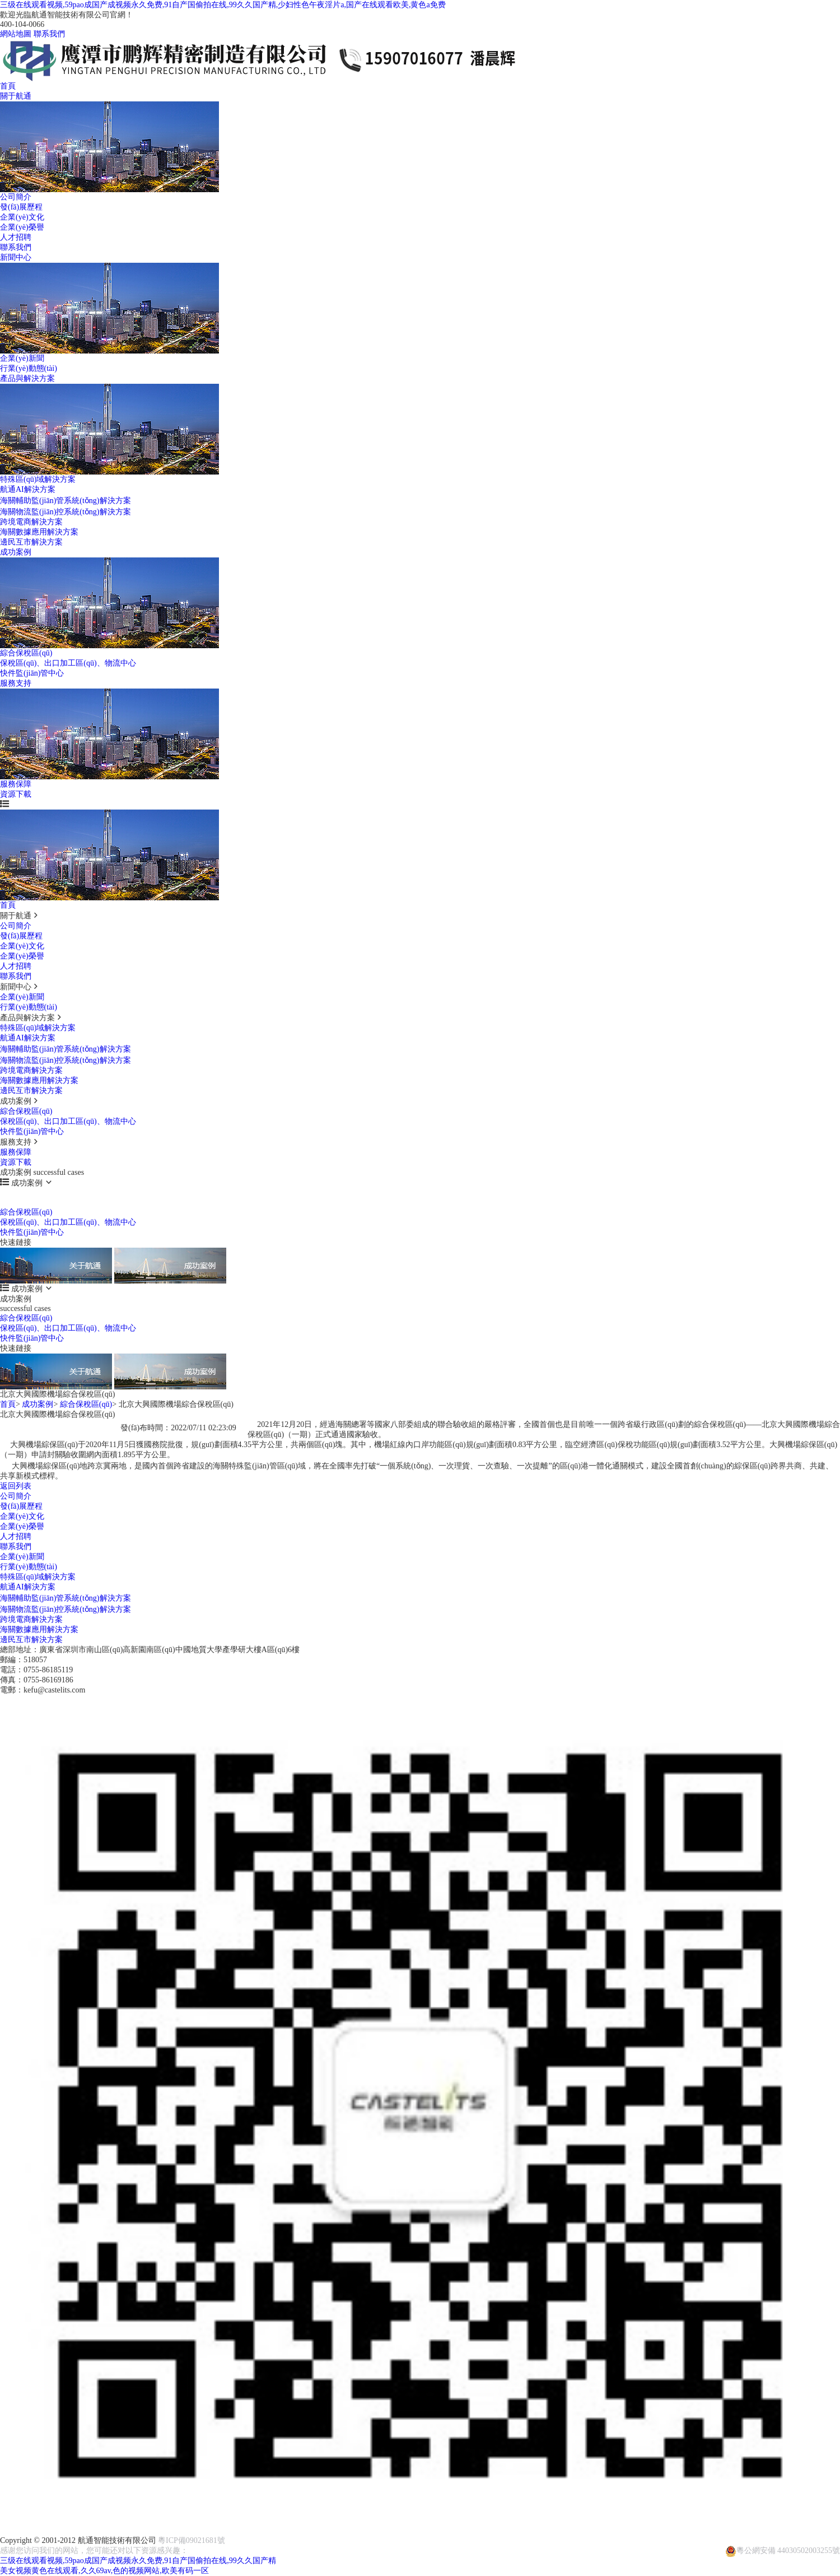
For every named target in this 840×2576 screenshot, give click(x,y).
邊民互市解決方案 (31, 542)
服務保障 (15, 784)
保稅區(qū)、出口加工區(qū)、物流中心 (68, 1121)
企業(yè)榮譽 (22, 227)
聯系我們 (49, 34)
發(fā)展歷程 (21, 207)
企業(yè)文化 (22, 217)
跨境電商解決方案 (31, 522)
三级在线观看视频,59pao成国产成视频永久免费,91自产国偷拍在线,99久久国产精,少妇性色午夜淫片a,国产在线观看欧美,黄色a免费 (223, 5)
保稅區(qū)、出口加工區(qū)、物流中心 (68, 663)
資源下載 (15, 794)
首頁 (8, 86)
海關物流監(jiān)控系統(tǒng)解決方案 (65, 512)
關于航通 (15, 96)
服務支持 (15, 683)
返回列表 (15, 1486)
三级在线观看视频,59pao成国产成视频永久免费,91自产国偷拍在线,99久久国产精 (138, 2560)
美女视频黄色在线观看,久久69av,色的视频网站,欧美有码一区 (104, 2570)
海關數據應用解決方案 (39, 532)
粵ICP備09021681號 (191, 2540)
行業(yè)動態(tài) (28, 368)
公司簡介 (15, 197)
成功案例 (15, 552)
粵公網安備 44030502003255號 (783, 2546)
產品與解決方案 (27, 378)
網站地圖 (15, 34)
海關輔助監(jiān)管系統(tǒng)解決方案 (65, 500)
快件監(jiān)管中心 (32, 673)
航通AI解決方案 (27, 489)
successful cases (25, 1202)
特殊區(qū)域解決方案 (38, 479)
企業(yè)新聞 (22, 358)
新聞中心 (15, 257)
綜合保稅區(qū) (26, 653)
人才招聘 (15, 237)
